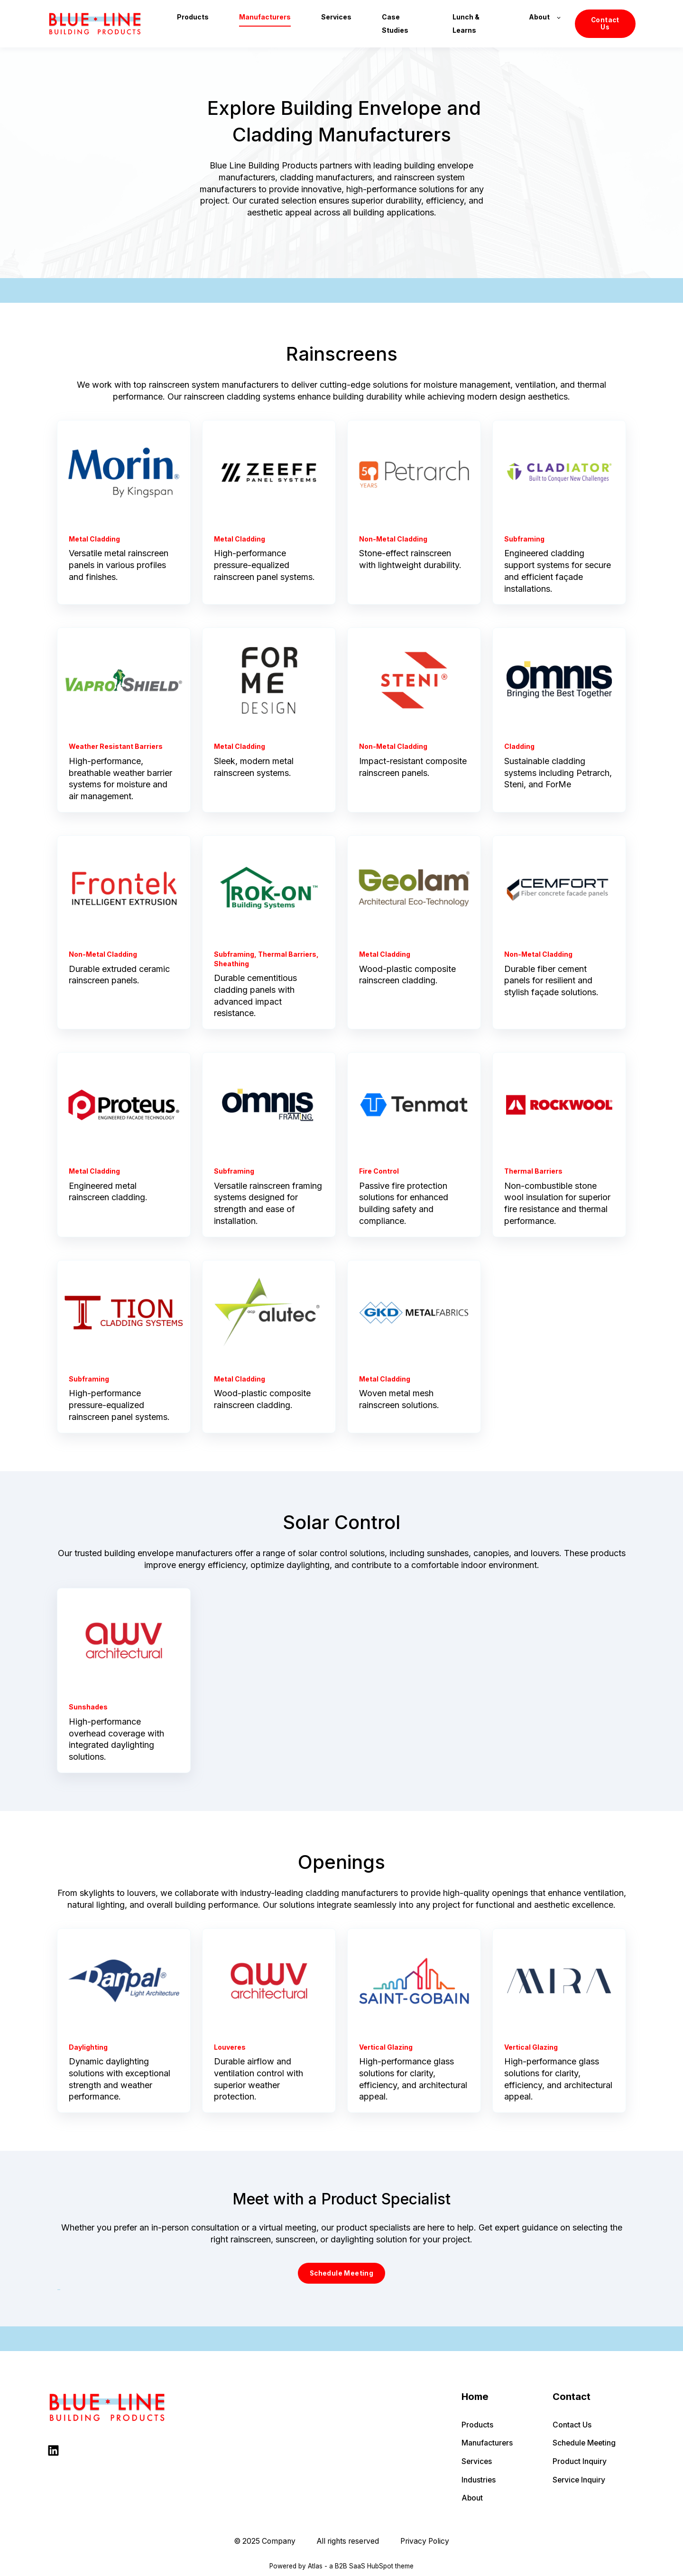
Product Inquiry (580, 2461)
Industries (478, 2480)
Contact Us (572, 2425)
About (472, 2498)
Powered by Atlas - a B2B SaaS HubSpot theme (341, 2566)
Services (476, 2461)
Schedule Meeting (584, 2443)
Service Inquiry (579, 2480)
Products (477, 2425)
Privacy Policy (424, 2541)
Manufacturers (487, 2443)
